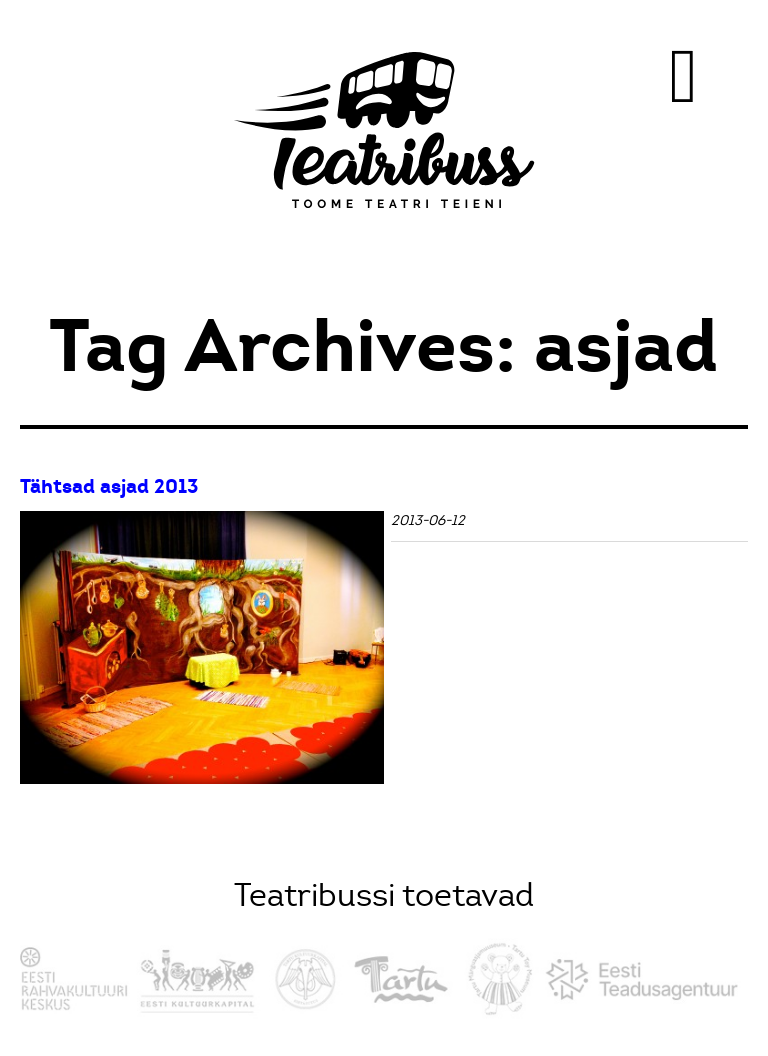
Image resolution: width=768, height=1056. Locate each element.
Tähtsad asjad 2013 (109, 486)
